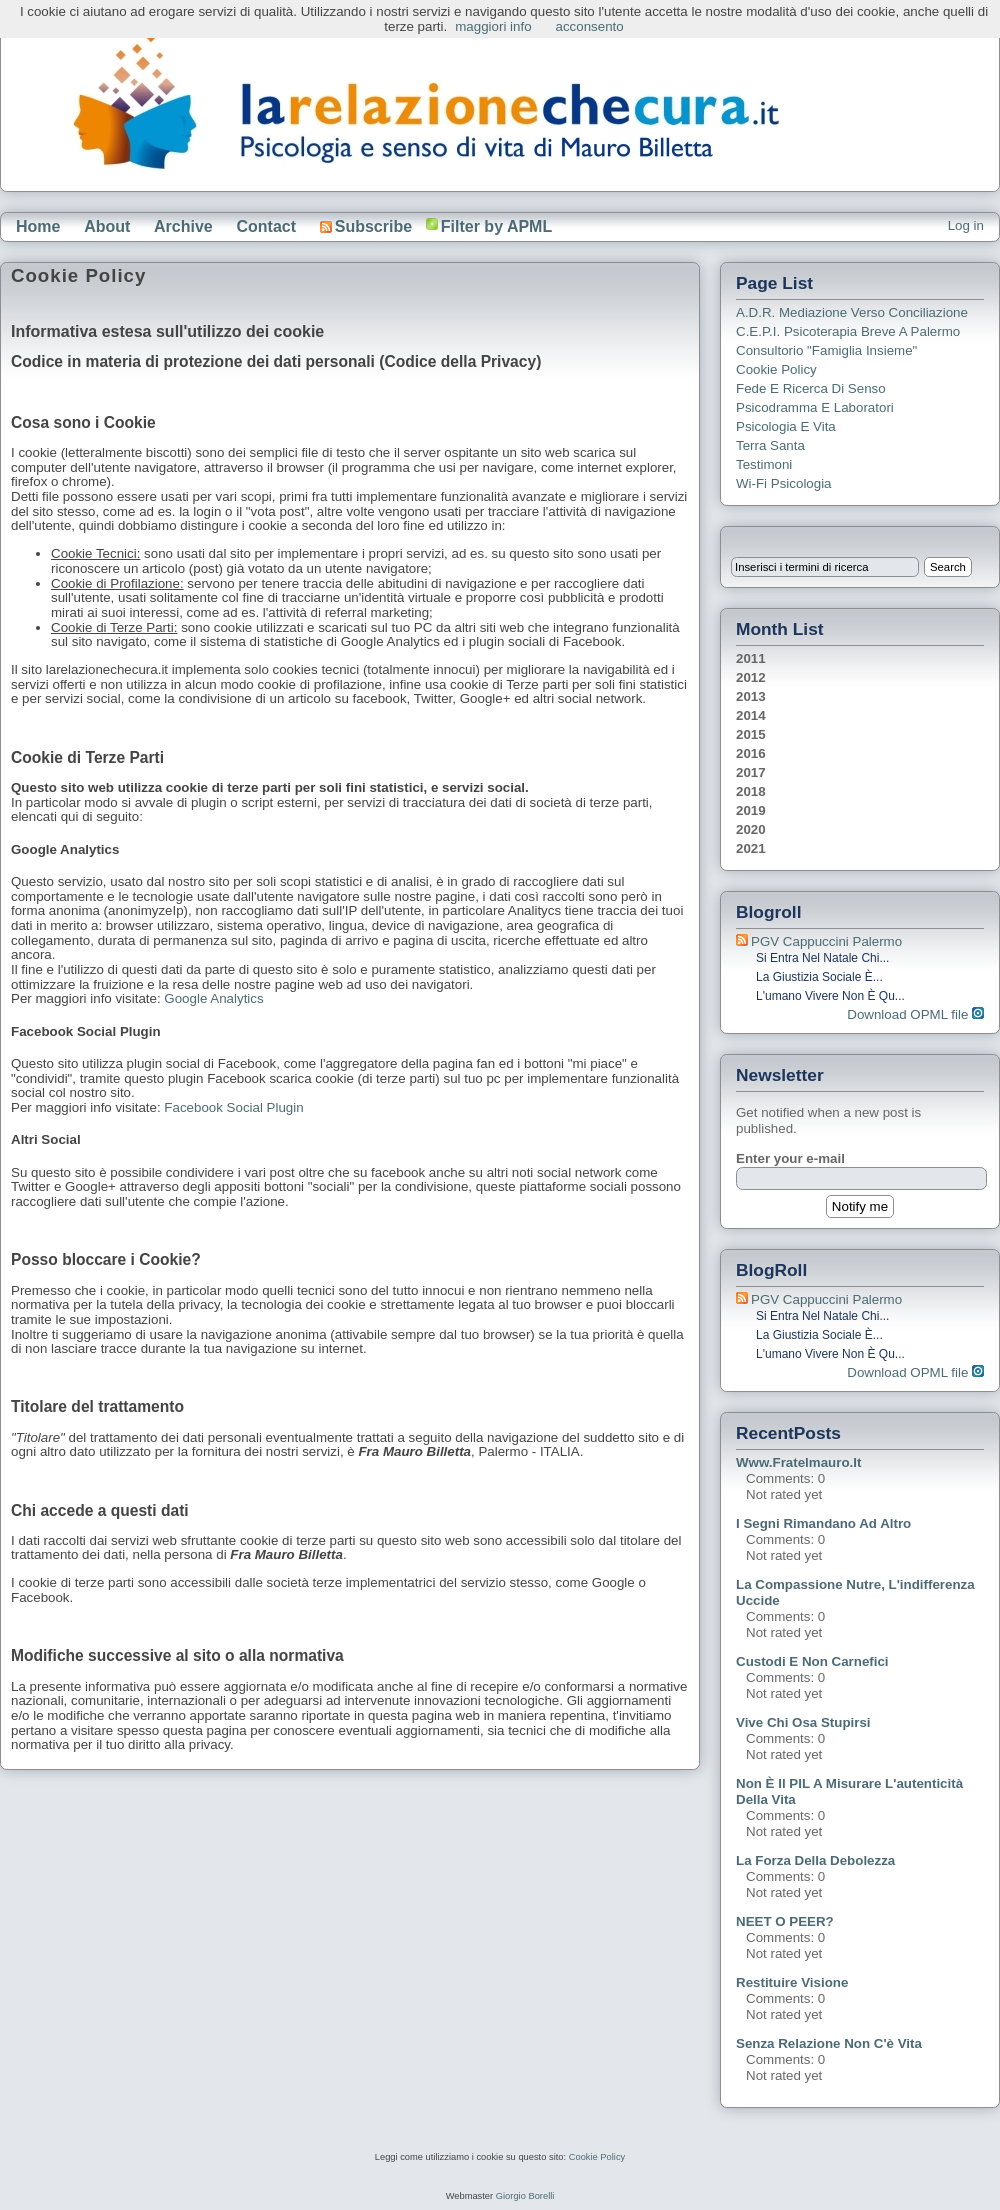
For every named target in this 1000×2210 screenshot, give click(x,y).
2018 (751, 791)
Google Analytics (213, 998)
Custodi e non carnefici (812, 1661)
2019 (751, 810)
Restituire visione (792, 1982)
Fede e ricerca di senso (811, 388)
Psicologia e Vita (786, 426)
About (107, 226)
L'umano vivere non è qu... (830, 996)
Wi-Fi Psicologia (784, 483)
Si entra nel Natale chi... (822, 958)
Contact (266, 226)
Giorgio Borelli (525, 2196)
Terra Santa (770, 445)
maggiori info (493, 26)
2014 (751, 715)
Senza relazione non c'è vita (829, 2043)
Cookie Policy (776, 369)
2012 (751, 677)
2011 (751, 658)
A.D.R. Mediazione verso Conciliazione (852, 312)
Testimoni (764, 464)
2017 (751, 772)
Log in (966, 225)
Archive (183, 226)
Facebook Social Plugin (233, 1107)
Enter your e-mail (790, 1158)
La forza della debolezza (815, 1860)
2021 (751, 848)
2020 (751, 829)
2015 (751, 734)
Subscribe (366, 226)
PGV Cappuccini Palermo (826, 941)
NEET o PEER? (785, 1921)
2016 (751, 753)
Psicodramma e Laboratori (815, 407)
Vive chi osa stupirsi (803, 1722)
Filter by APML (496, 226)
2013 (751, 696)
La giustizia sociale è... (819, 977)
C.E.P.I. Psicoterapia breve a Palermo (848, 331)
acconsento (590, 26)
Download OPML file (915, 1014)
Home (38, 226)
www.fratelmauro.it (798, 1462)
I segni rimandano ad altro (823, 1523)
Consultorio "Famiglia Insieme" (826, 350)
